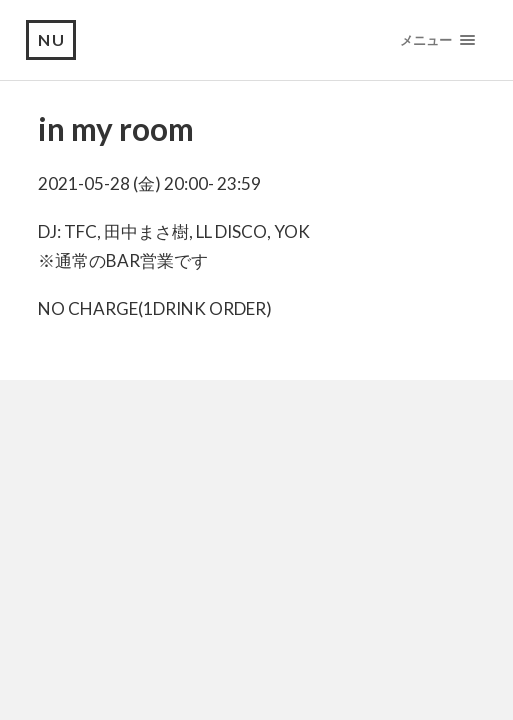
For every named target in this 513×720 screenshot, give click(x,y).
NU (52, 39)
